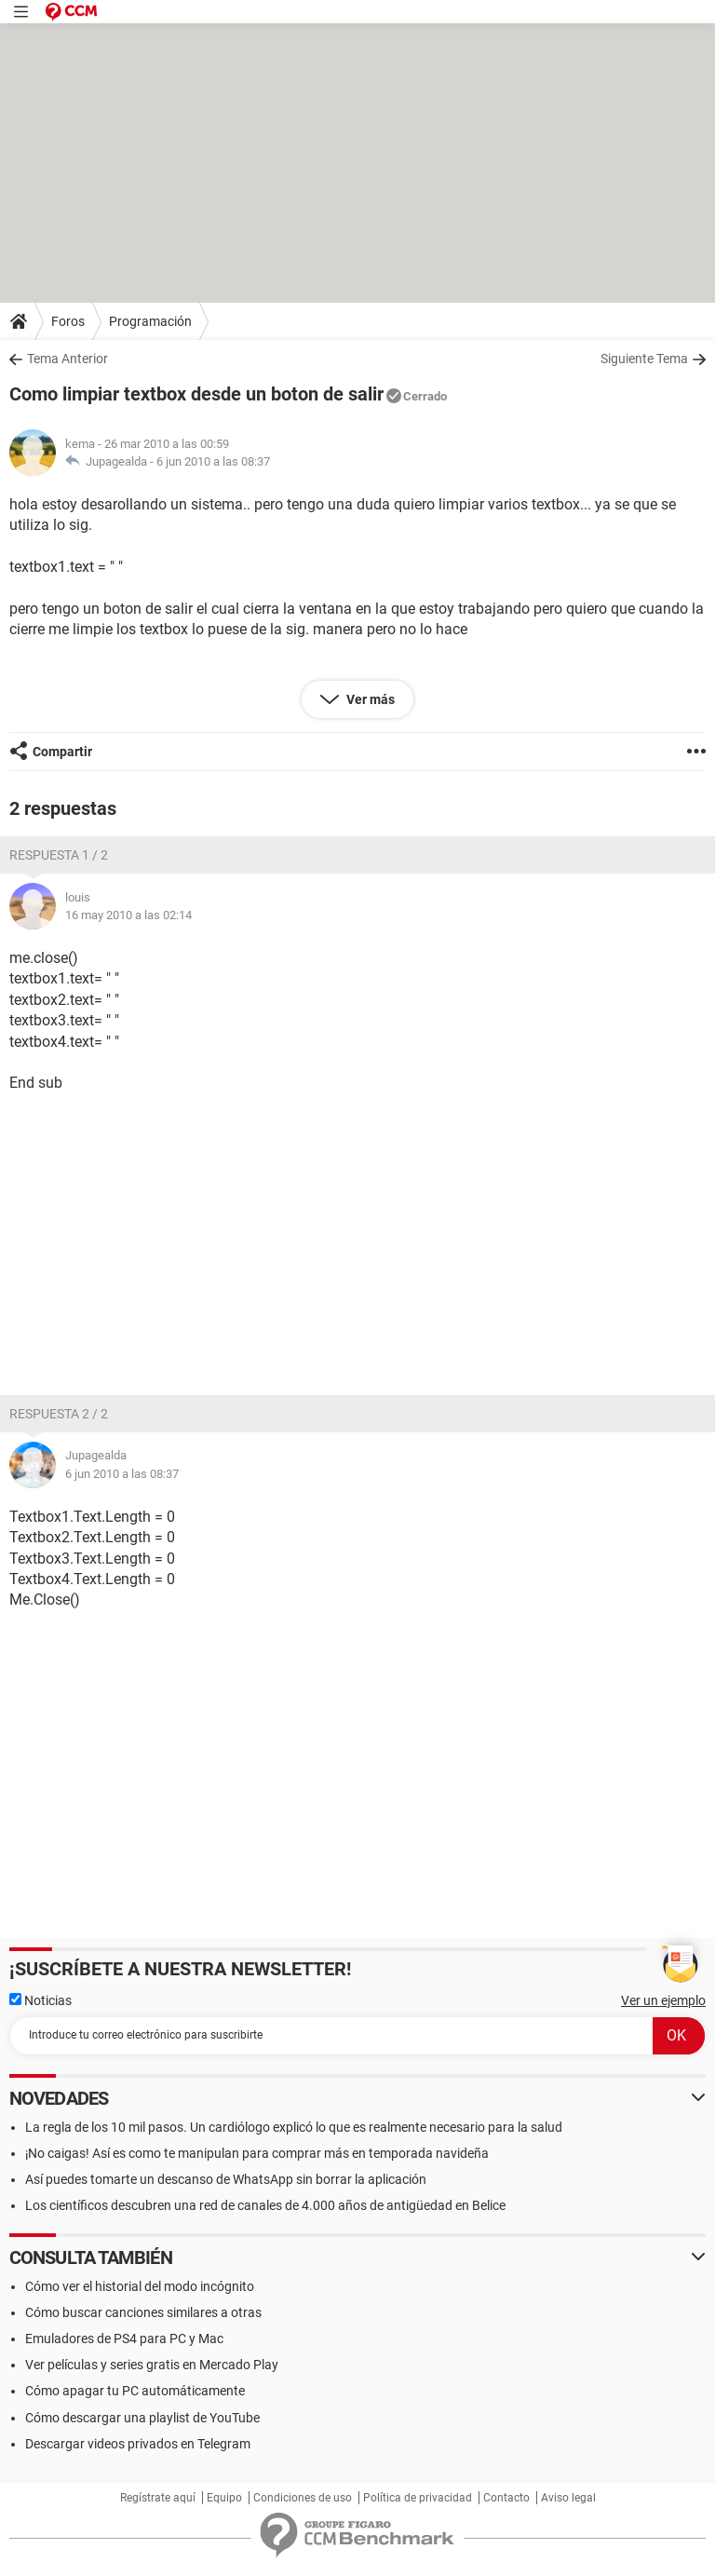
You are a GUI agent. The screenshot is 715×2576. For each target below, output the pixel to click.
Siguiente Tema (644, 358)
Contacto (506, 2497)
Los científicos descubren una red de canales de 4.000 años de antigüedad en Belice (265, 2205)
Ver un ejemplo (663, 2000)
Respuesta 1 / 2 (58, 854)
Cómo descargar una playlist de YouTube (142, 2417)
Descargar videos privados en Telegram (137, 2443)
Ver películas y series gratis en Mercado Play (151, 2364)
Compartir (62, 751)
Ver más (369, 699)
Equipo (224, 2497)
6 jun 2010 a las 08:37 (213, 461)
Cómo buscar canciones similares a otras (143, 2312)
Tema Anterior (67, 358)
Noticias (40, 2000)
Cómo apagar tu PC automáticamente (135, 2390)
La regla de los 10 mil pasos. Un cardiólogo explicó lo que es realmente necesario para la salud (293, 2127)
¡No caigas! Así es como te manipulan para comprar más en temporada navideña (257, 2153)
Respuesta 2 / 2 (58, 1413)
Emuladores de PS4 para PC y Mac (124, 2338)
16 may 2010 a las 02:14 (128, 915)
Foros (68, 321)
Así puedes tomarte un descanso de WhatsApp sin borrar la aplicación (225, 2179)
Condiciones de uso (302, 2497)
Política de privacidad (417, 2497)
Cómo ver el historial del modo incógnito (139, 2286)
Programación (150, 321)
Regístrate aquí (158, 2497)
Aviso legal (568, 2497)
